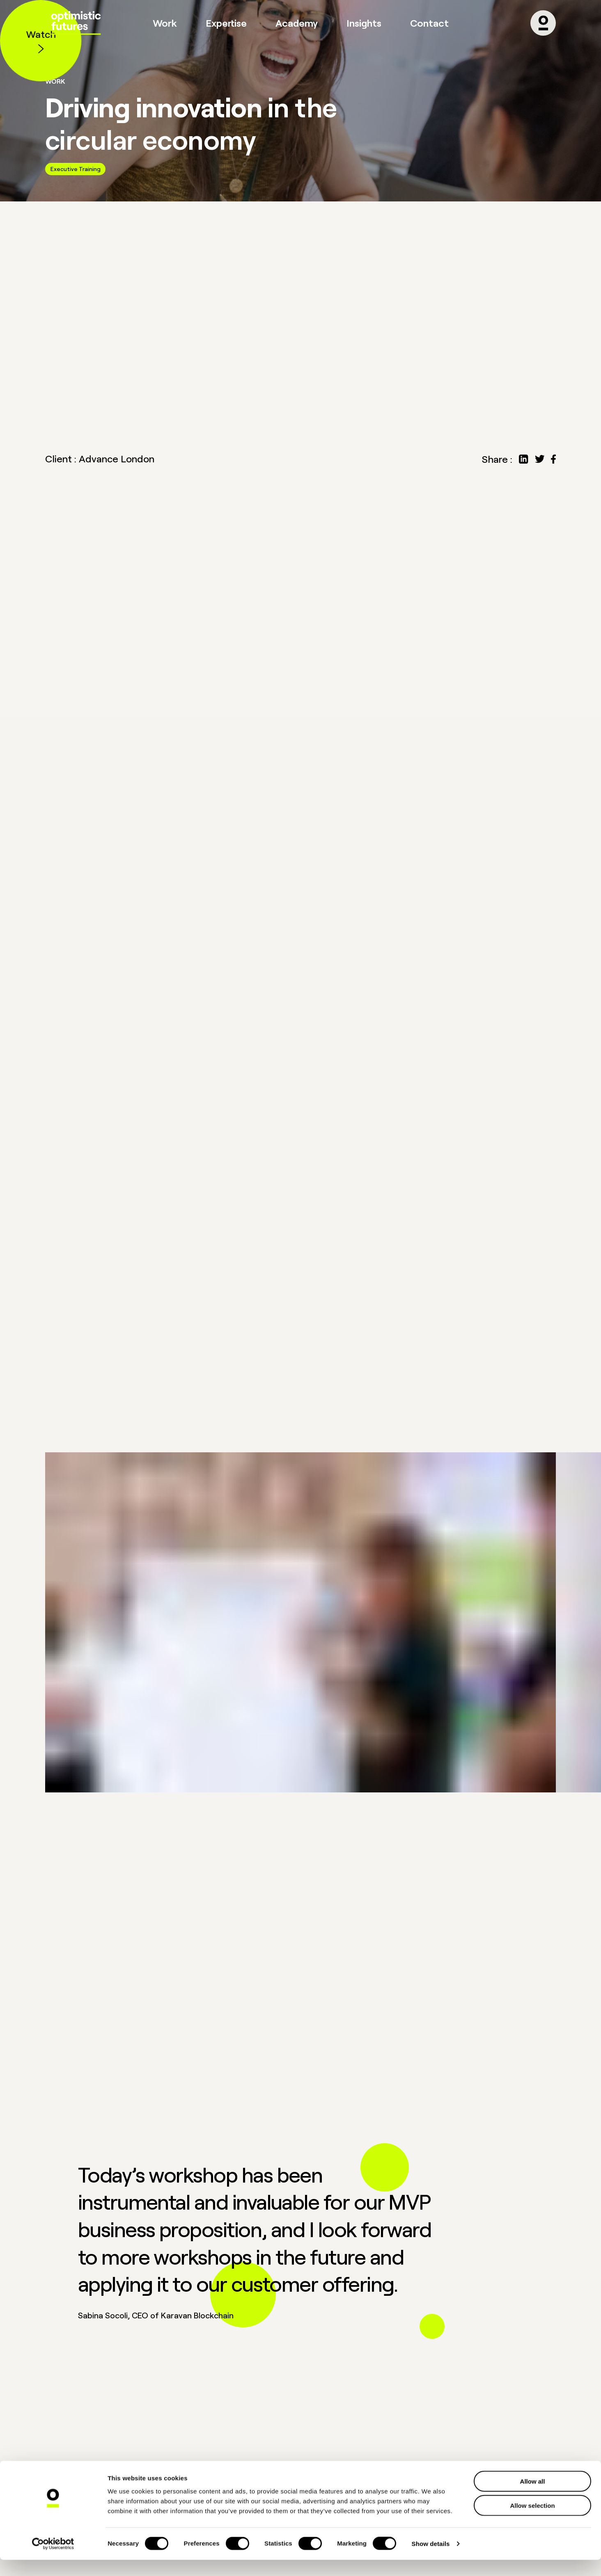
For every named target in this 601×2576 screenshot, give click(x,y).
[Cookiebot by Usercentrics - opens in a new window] (53, 2560)
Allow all (532, 2497)
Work (165, 23)
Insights (363, 23)
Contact (429, 23)
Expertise (226, 23)
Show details (431, 2559)
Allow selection (532, 2521)
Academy (296, 23)
